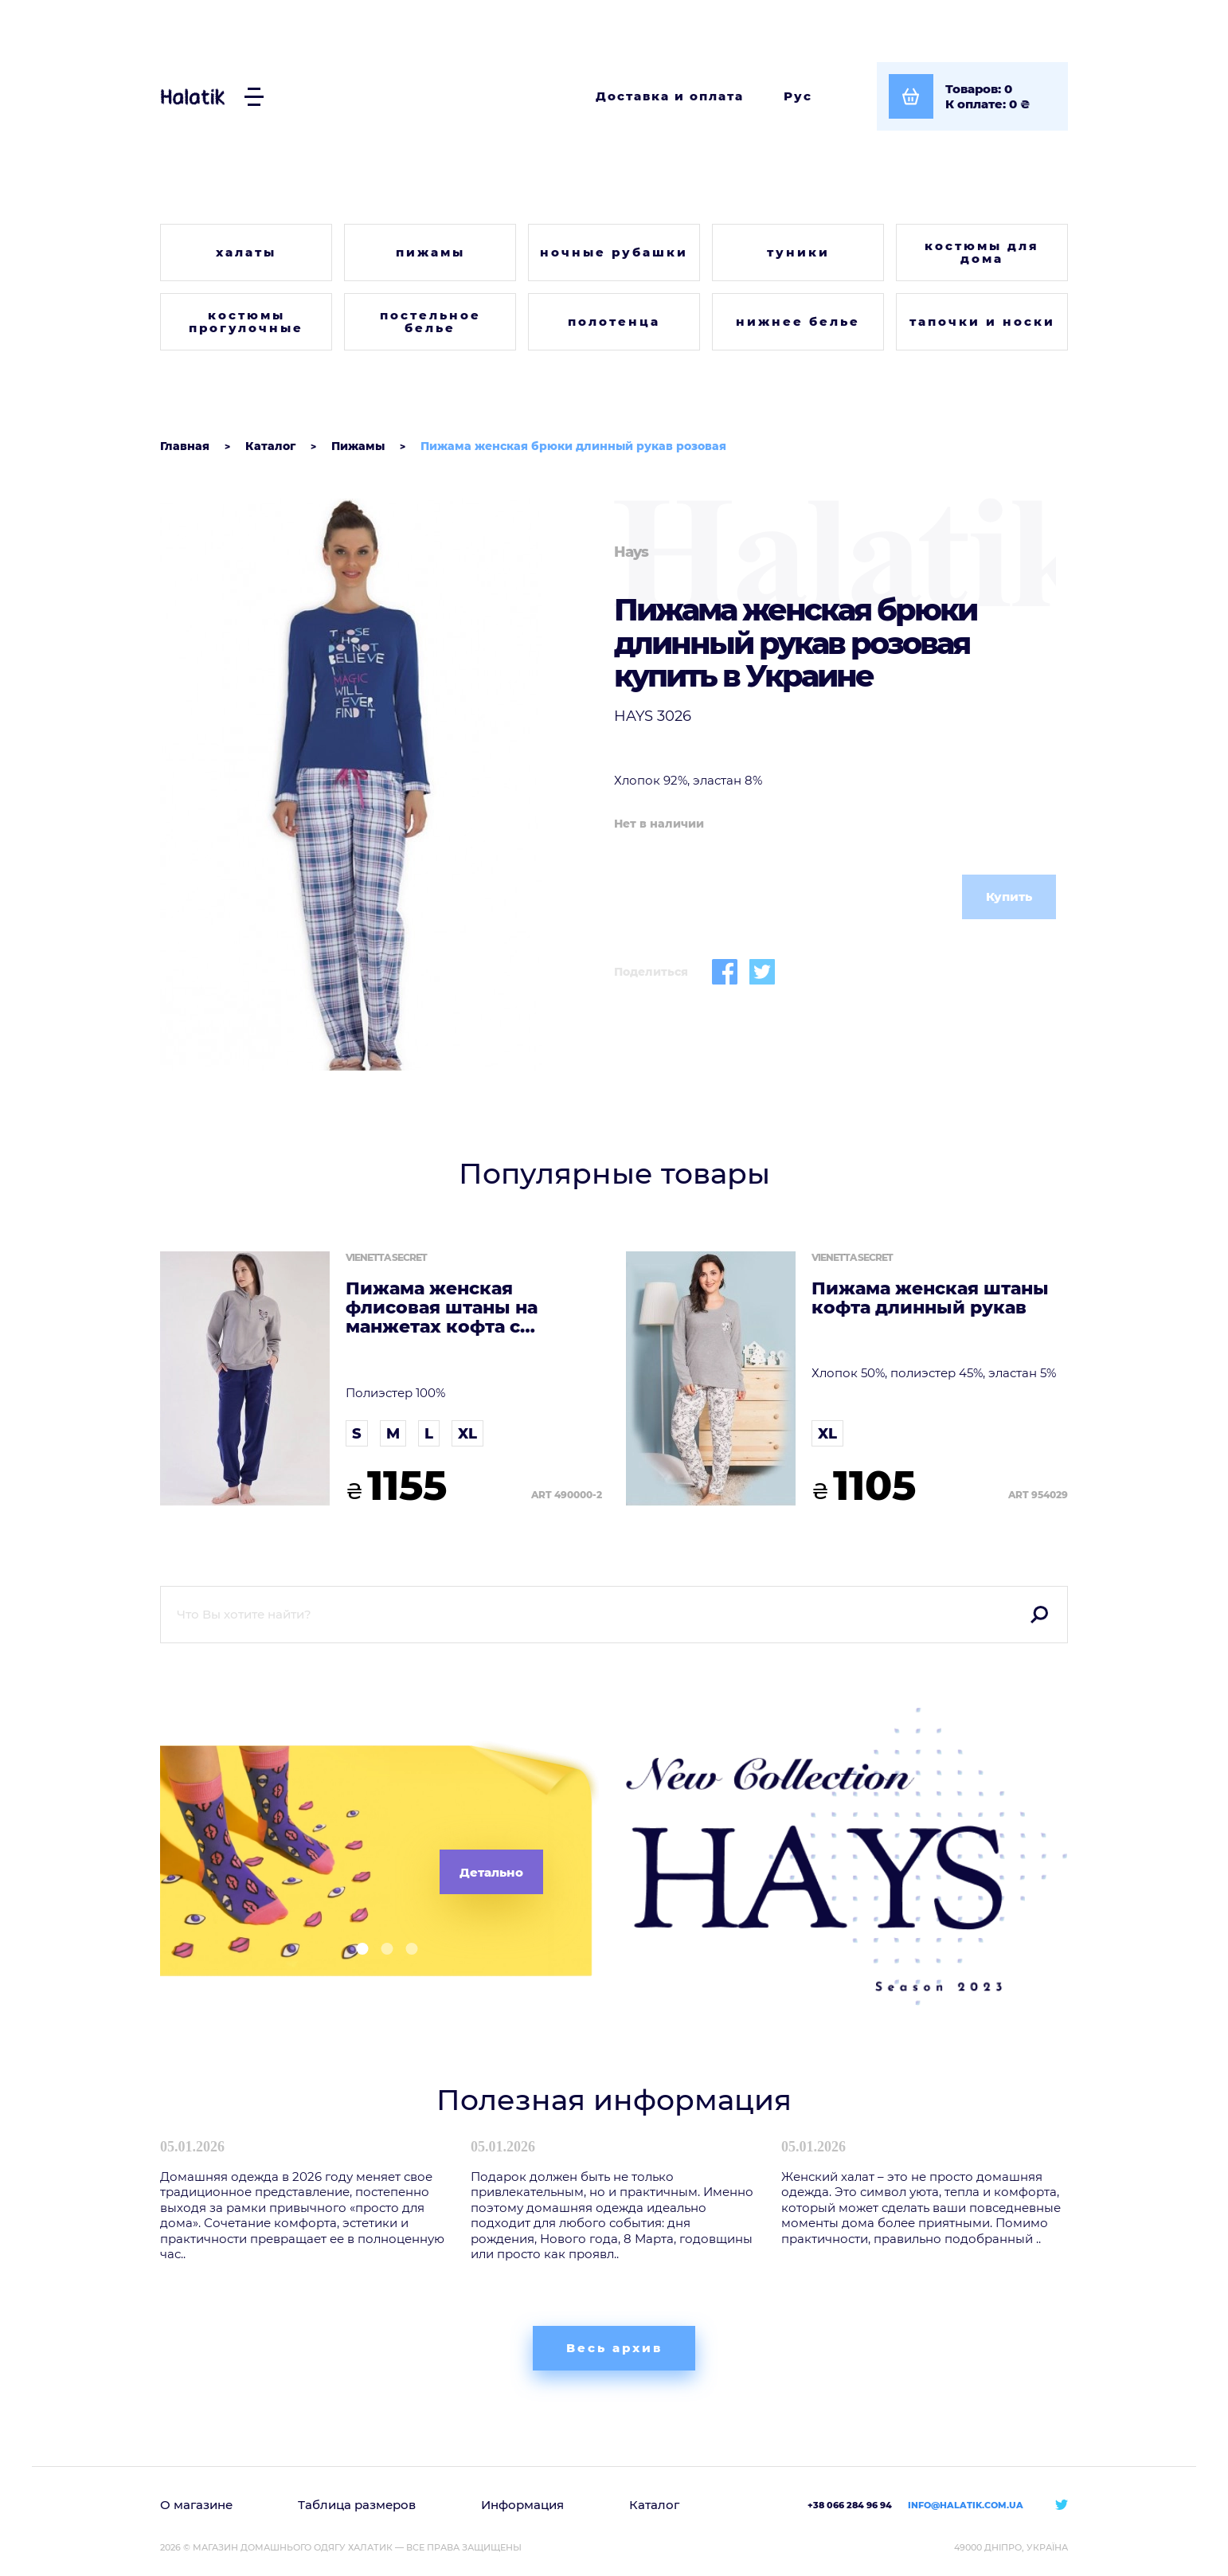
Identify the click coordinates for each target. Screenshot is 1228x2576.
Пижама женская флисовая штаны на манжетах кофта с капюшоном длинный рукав (452, 1308)
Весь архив (614, 2347)
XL (467, 1434)
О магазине (196, 2504)
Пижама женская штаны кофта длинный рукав (930, 1298)
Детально (491, 1872)
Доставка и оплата (670, 96)
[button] (356, 1949)
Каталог (654, 2504)
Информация (522, 2504)
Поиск (1039, 1614)
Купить (1009, 896)
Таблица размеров (357, 2504)
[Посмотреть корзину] (972, 96)
